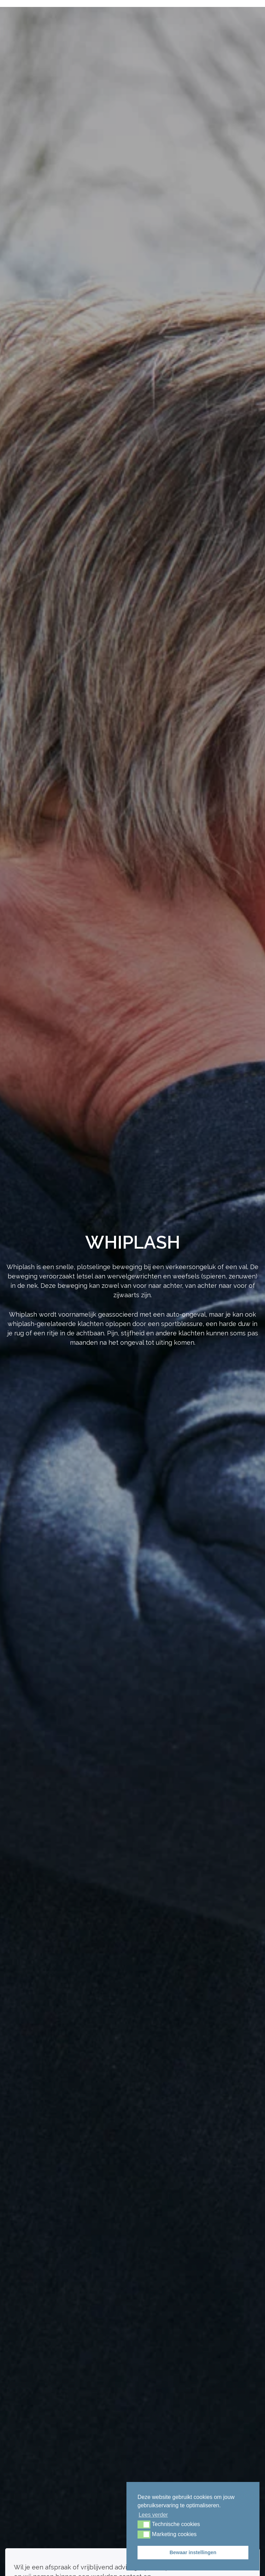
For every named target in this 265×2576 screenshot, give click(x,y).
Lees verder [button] (153, 2515)
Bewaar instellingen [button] (192, 2552)
